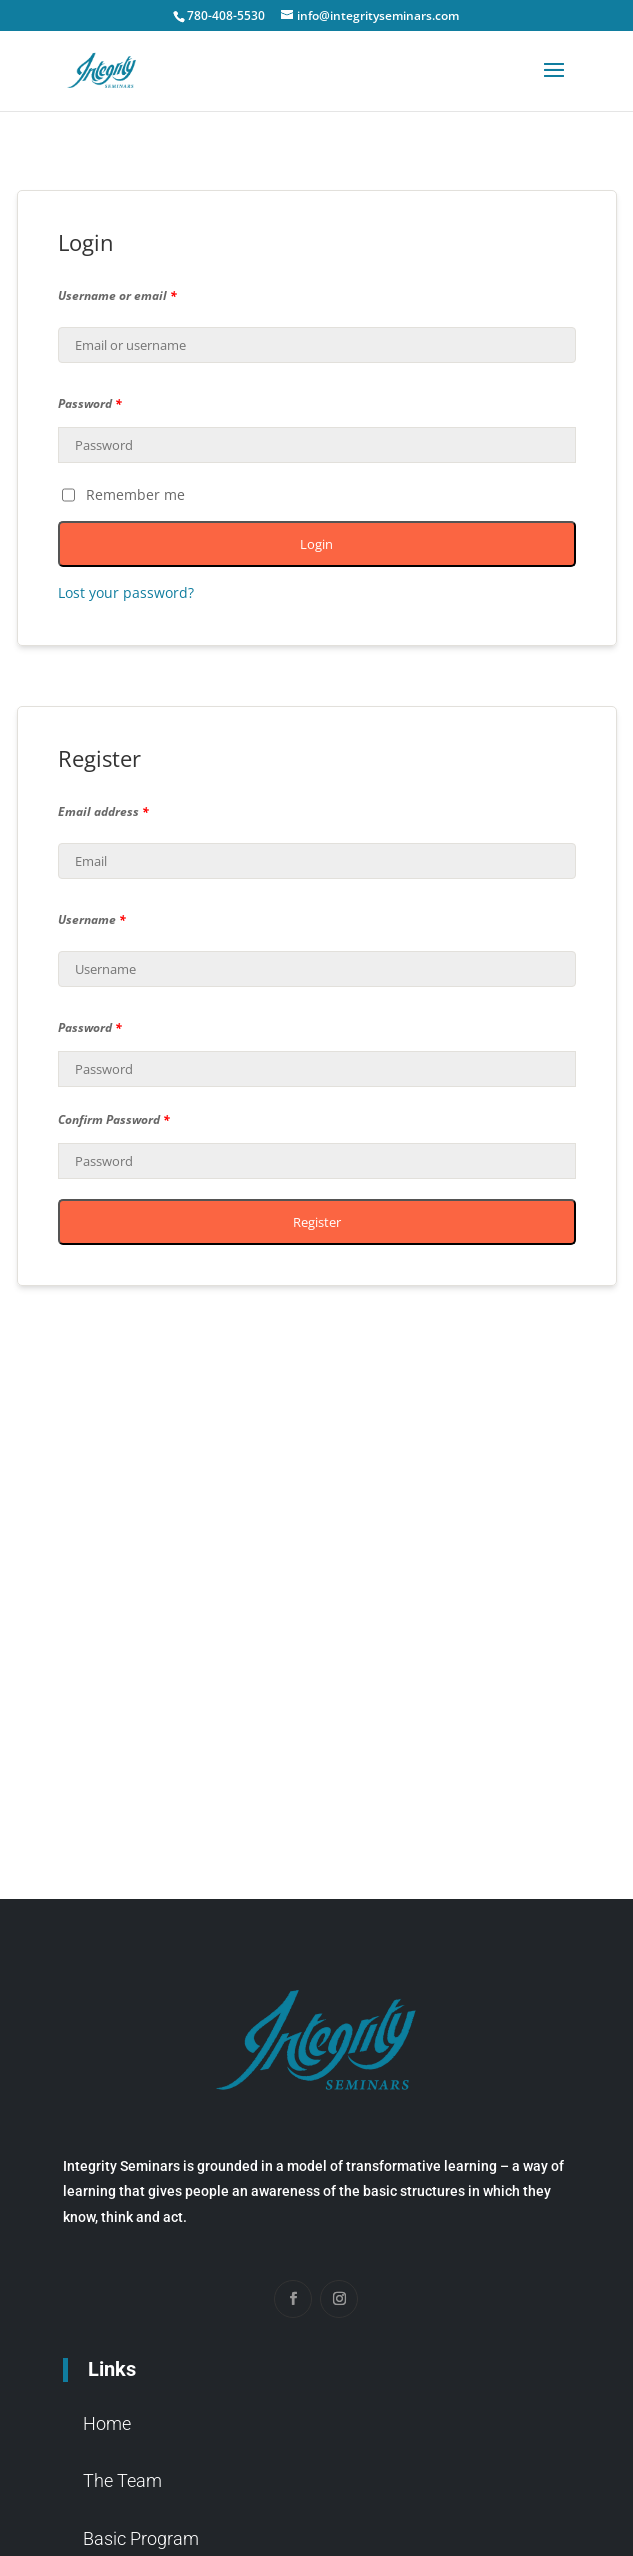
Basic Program (141, 2538)
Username (92, 919)
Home (107, 2423)
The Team (122, 2480)
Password (90, 403)
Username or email (117, 295)
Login (316, 544)
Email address (103, 811)
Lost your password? (126, 592)
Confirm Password (114, 1119)
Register (317, 1222)
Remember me (123, 494)
